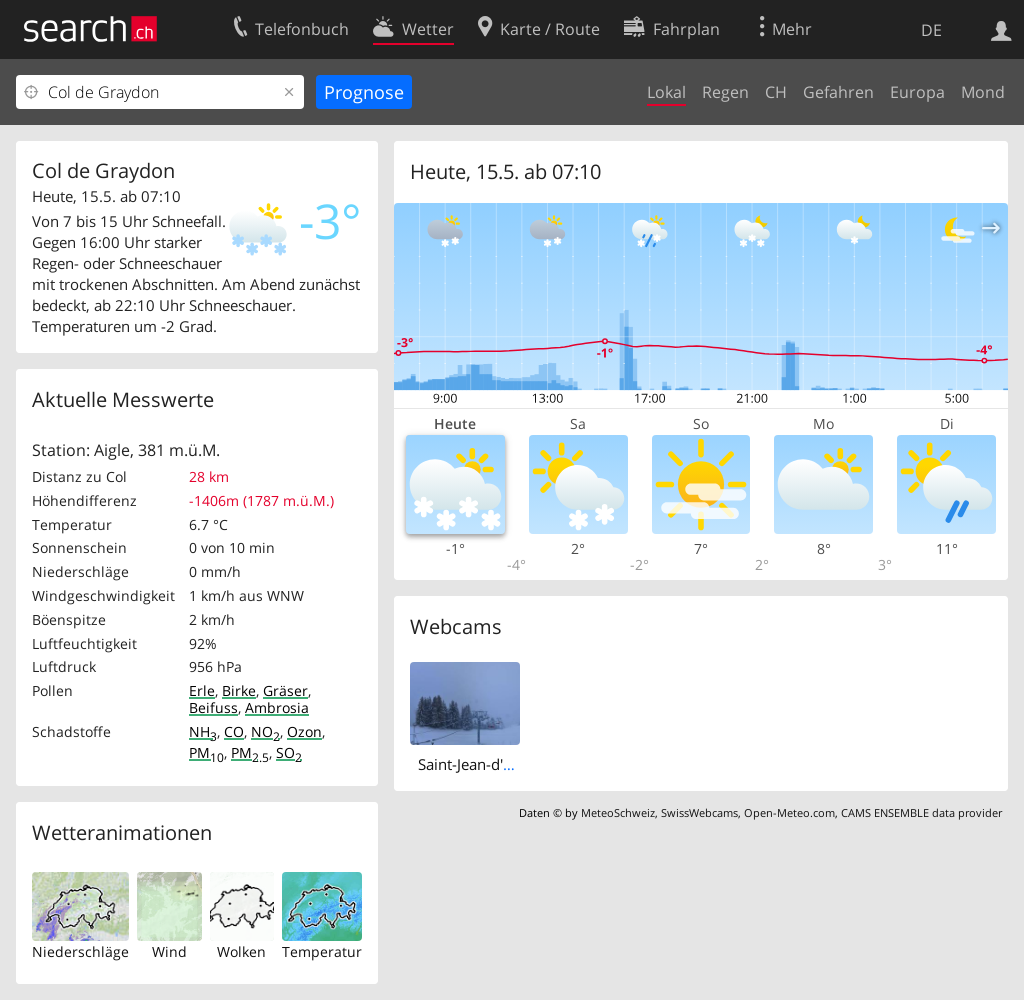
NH (203, 731)
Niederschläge (80, 951)
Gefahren (838, 92)
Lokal (666, 92)
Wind (169, 951)
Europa (917, 92)
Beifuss (213, 707)
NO (265, 731)
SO (289, 752)
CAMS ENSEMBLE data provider (921, 812)
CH (776, 92)
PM (206, 752)
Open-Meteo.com (789, 812)
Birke (239, 690)
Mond (983, 92)
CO (234, 731)
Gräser (285, 690)
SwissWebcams (699, 812)
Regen (725, 92)
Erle (202, 690)
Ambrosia (277, 707)
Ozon (304, 731)
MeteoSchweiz (618, 812)
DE (931, 30)
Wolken (241, 951)
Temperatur (322, 951)
